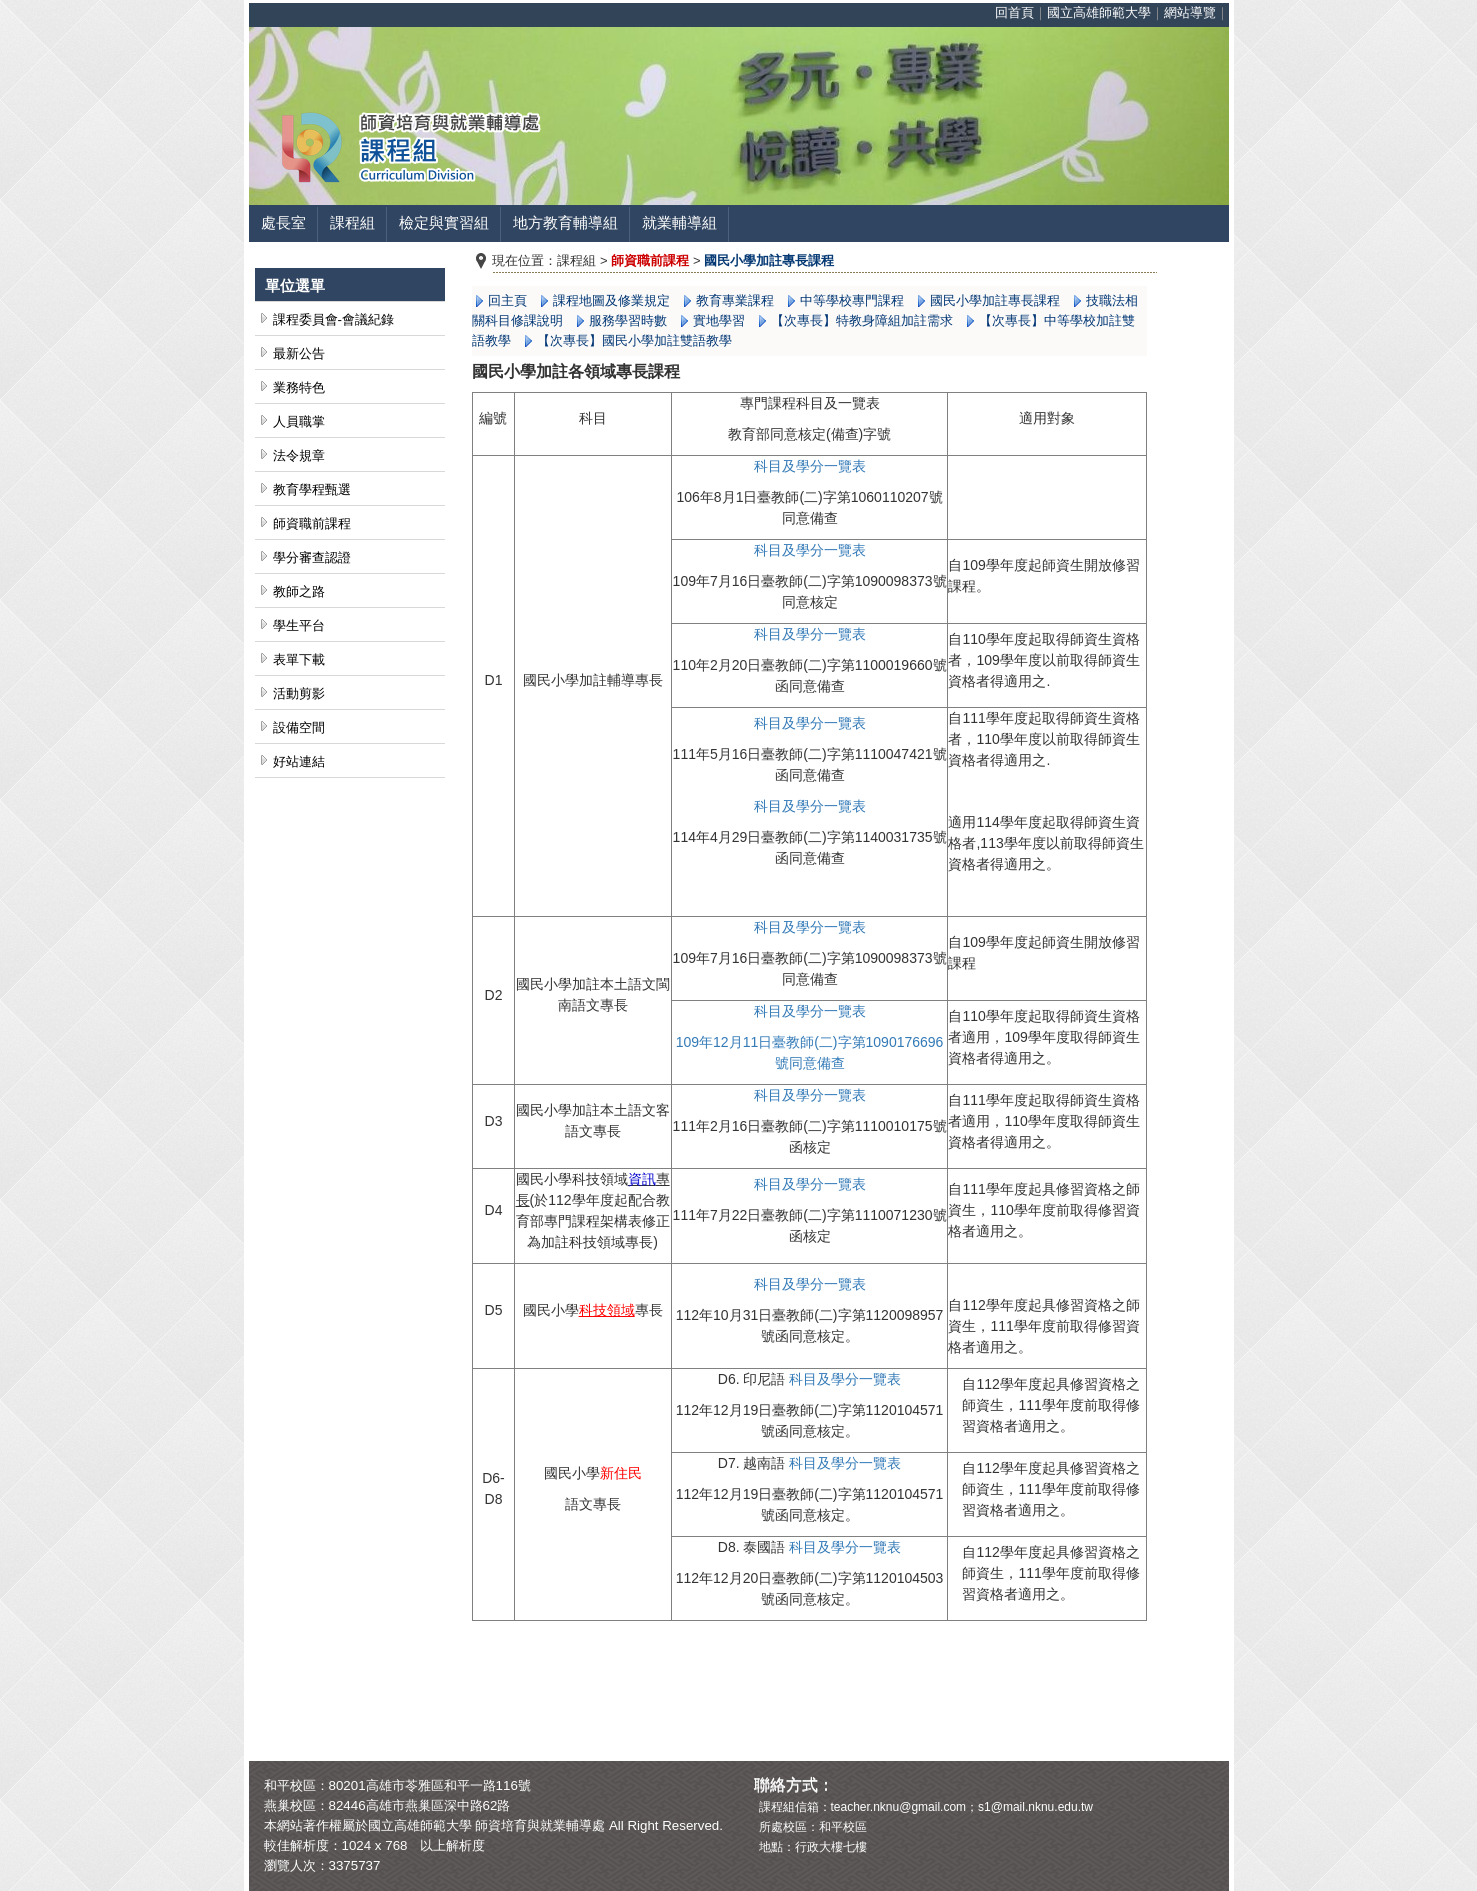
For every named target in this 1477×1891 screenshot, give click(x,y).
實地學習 (719, 320)
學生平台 (299, 625)
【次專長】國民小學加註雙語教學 (634, 340)
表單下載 (299, 659)
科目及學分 (789, 466)
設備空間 (299, 727)
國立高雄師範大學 (1099, 12)
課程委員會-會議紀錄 (333, 319)
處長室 (283, 223)
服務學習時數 (628, 320)
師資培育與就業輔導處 (540, 1825)
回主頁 (507, 300)
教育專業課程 (735, 300)
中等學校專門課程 (852, 300)
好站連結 (299, 761)
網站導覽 (1190, 12)
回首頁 (1014, 12)
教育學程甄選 (312, 489)
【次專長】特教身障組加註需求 (862, 320)
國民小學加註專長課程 (995, 300)
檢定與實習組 (444, 223)
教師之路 (299, 591)
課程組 (352, 223)
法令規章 (299, 455)
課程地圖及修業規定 (611, 300)
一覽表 (845, 466)
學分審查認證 (312, 557)
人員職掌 (299, 421)
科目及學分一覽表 (810, 634)
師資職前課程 (312, 523)
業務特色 (299, 387)
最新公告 (299, 353)
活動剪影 (299, 693)
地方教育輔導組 (565, 223)
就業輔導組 (679, 223)
